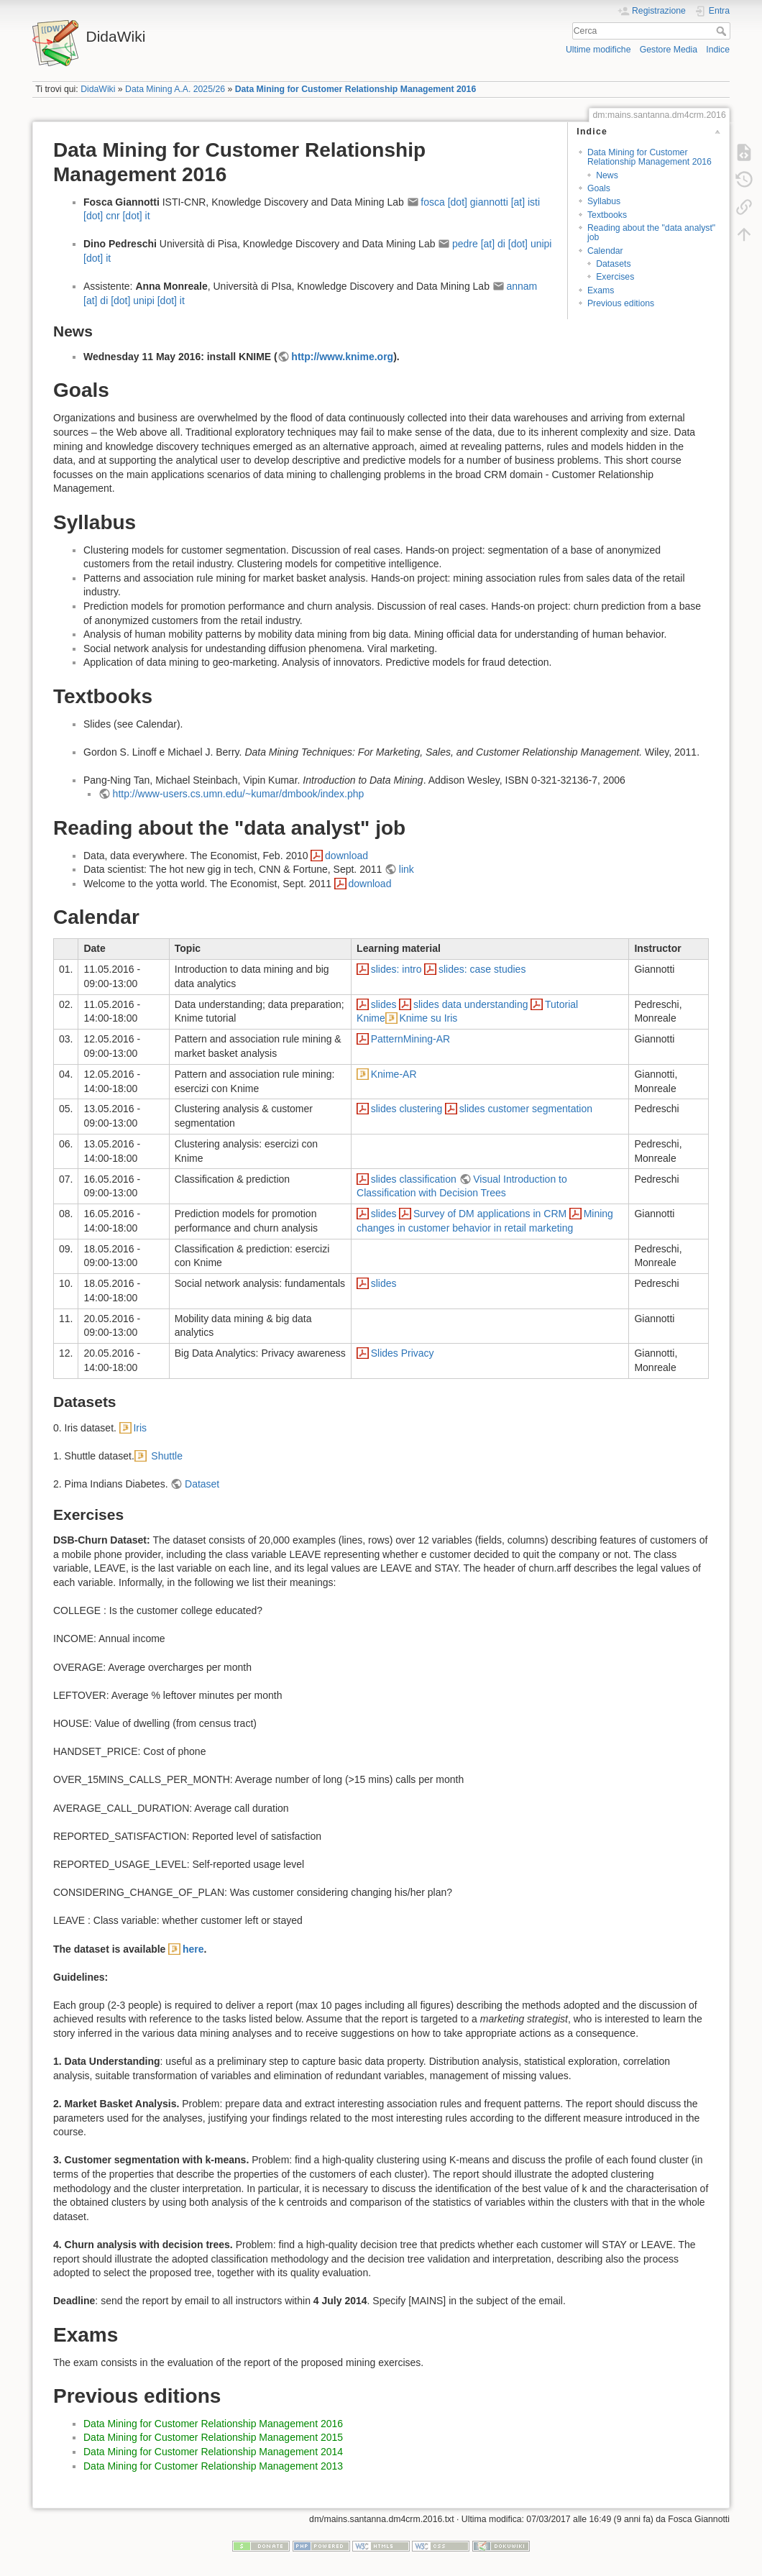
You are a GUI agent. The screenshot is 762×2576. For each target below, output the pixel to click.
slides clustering (407, 1108)
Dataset (202, 1484)
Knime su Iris (428, 1018)
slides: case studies (482, 969)
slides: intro (396, 969)
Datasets (613, 264)
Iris (140, 1428)
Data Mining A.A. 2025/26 (175, 89)
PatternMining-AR (411, 1039)
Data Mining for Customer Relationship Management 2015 (213, 2437)
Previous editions (620, 303)
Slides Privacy (402, 1353)
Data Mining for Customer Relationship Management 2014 (213, 2451)
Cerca (723, 31)
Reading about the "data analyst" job (651, 232)
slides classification (413, 1179)
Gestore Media (668, 50)
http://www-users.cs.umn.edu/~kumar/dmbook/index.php (238, 793)
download (346, 855)
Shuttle (165, 1456)
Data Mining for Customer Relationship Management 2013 (213, 2466)
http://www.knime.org (342, 356)
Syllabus (603, 201)
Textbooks (607, 215)
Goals (598, 188)
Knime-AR (394, 1074)
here (193, 1949)
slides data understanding (470, 1004)
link (406, 869)
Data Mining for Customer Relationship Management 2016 (356, 89)
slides (384, 1004)
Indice (718, 50)
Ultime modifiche (598, 50)
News (607, 175)
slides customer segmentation (525, 1108)
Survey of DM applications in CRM (489, 1213)
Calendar (605, 251)
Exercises (615, 277)
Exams (600, 290)
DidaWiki (98, 89)
